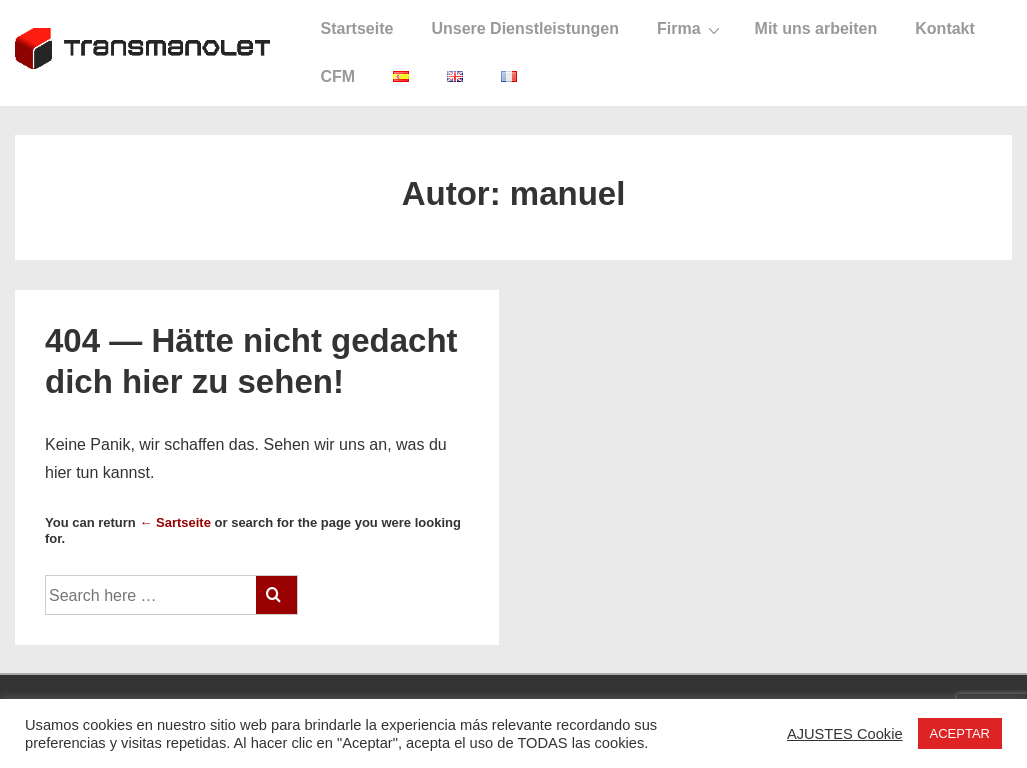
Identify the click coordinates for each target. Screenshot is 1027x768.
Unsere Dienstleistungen (525, 28)
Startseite (356, 28)
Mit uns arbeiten (816, 28)
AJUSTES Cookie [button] (845, 734)
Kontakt (945, 28)
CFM (337, 76)
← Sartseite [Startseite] (175, 522)
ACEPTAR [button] (960, 733)
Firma (691, 29)
